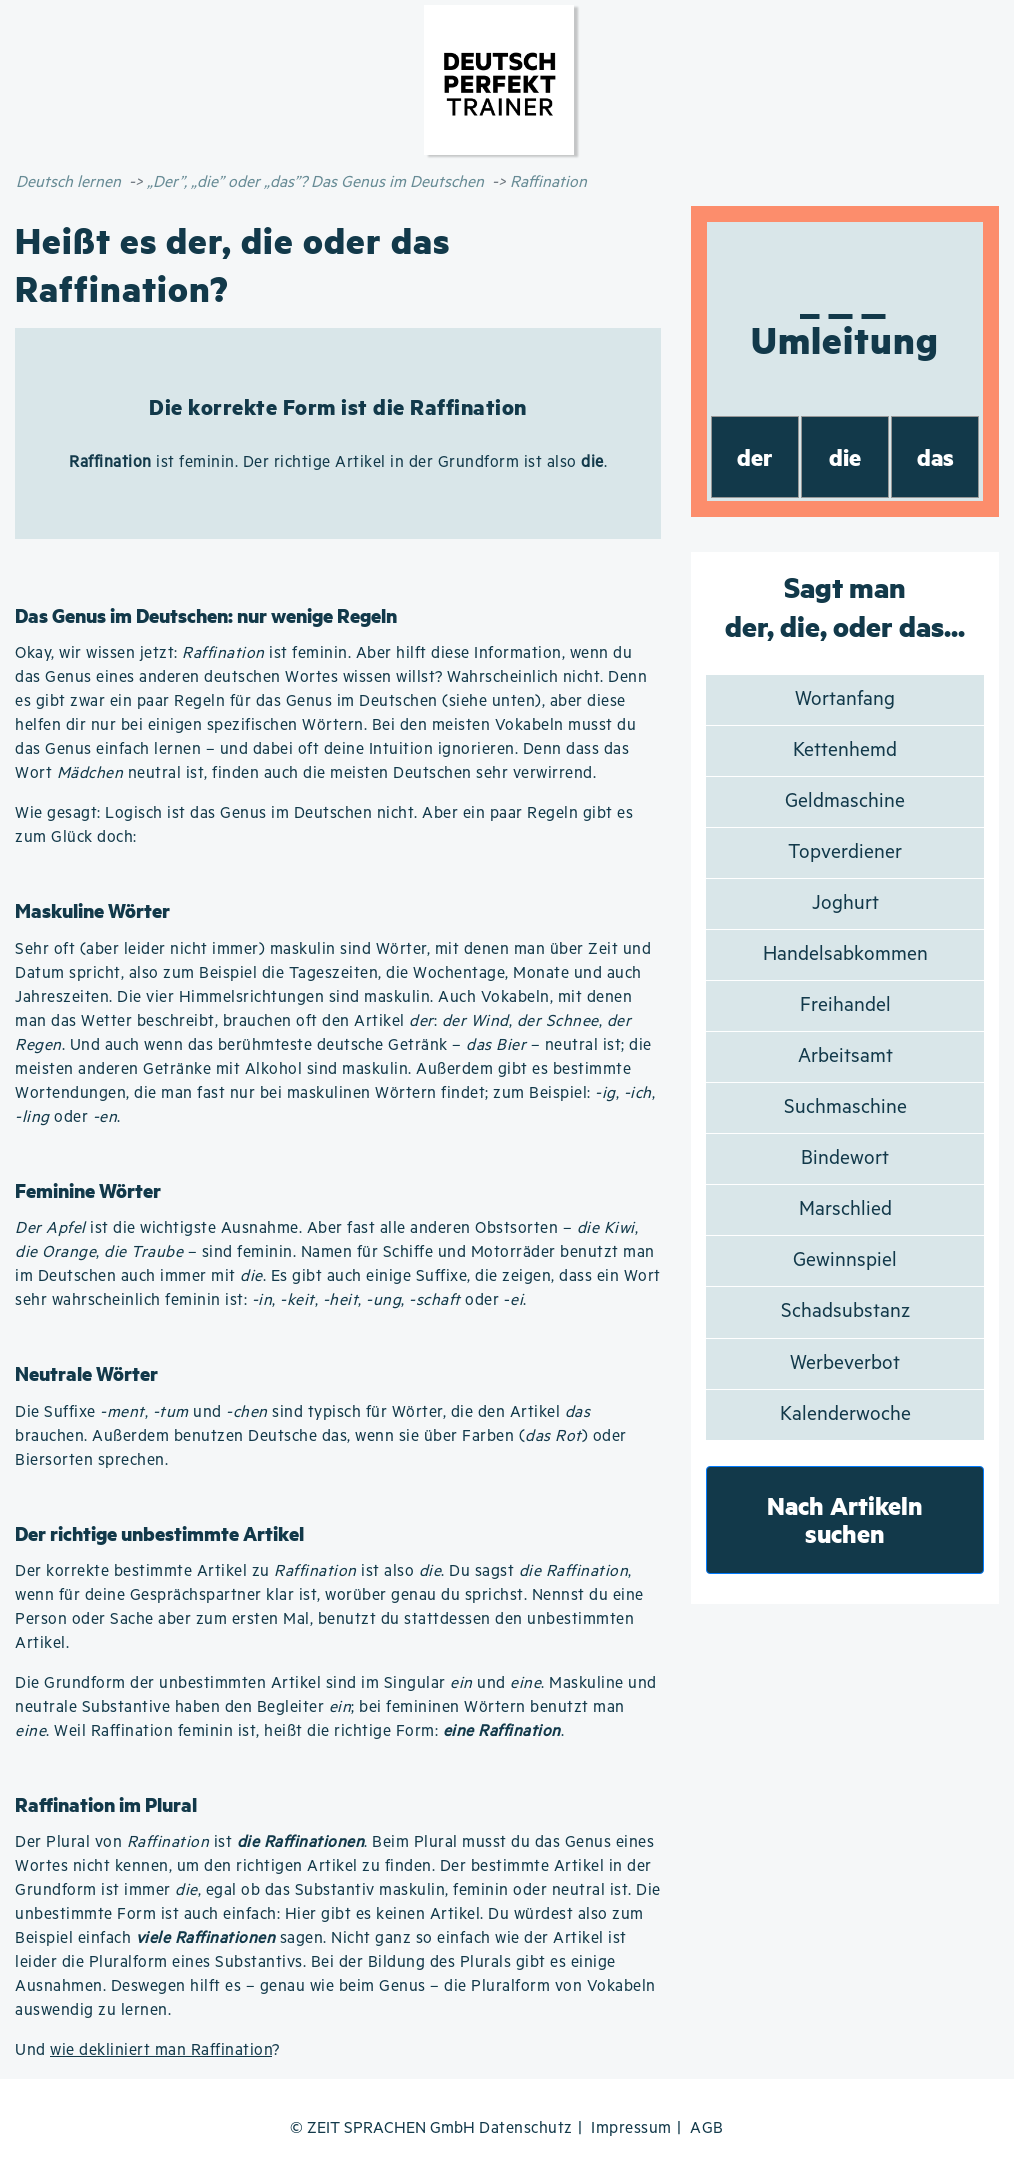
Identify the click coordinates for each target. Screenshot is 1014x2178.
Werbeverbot (845, 1363)
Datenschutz (526, 2128)
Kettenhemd (845, 750)
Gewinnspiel (845, 1260)
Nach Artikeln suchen (845, 1519)
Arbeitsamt (845, 1056)
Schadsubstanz (845, 1311)
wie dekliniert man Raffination (161, 2050)
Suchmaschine (845, 1107)
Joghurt (845, 903)
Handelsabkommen (845, 954)
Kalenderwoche (845, 1414)
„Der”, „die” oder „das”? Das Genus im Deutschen (315, 182)
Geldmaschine (845, 801)
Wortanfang (845, 699)
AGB (707, 2128)
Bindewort (845, 1158)
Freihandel (845, 1005)
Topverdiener (845, 852)
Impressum (631, 2128)
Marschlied (845, 1209)
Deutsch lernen (68, 182)
